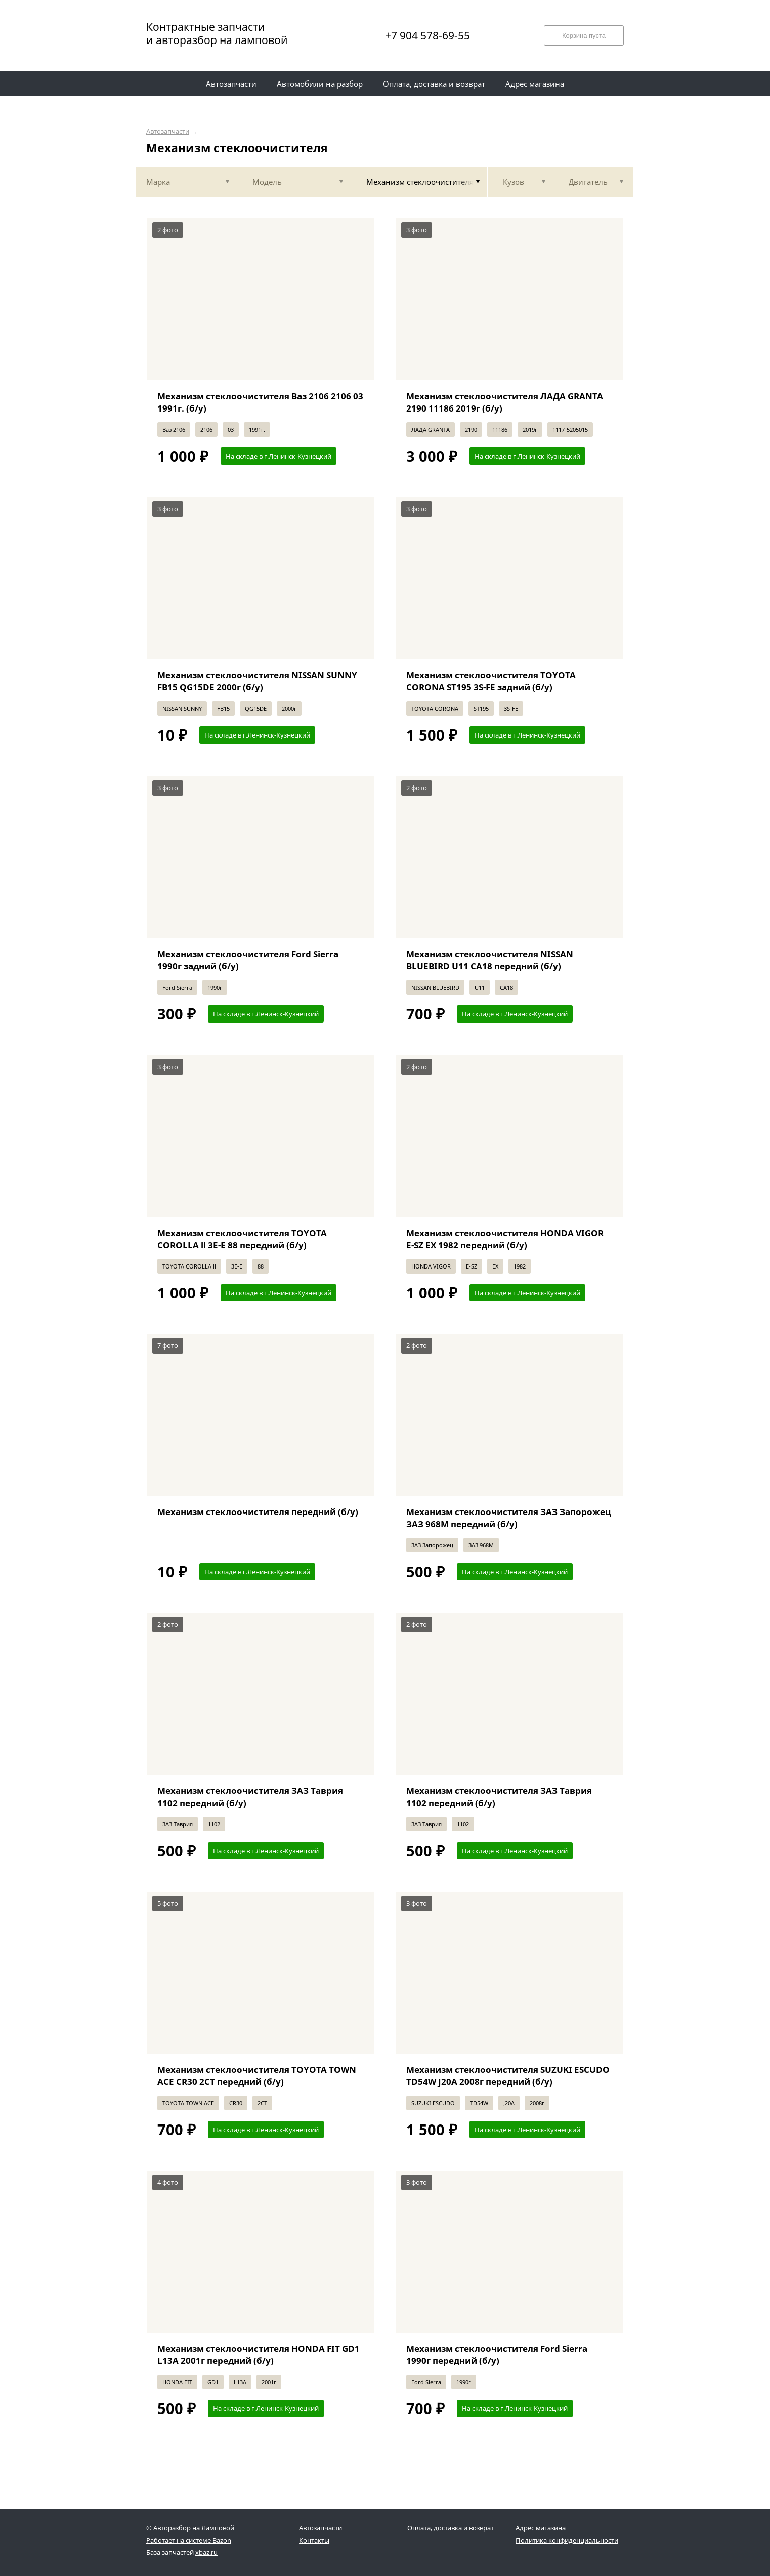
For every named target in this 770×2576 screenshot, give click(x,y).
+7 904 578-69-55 (427, 35)
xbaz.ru (206, 2552)
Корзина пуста (584, 35)
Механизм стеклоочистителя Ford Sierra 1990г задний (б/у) (247, 960)
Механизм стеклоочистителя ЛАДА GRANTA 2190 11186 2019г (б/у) (504, 402)
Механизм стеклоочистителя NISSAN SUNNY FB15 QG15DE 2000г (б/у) (257, 681)
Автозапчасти (167, 131)
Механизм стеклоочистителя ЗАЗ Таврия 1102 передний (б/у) (250, 1797)
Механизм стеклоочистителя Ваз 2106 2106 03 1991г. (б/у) (260, 402)
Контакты (314, 2540)
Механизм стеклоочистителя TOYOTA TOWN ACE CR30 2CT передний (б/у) (256, 2076)
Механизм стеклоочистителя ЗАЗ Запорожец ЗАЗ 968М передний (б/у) (508, 1518)
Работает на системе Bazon (188, 2540)
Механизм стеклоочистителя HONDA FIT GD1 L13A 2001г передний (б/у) (258, 2354)
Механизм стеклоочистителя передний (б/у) (257, 1512)
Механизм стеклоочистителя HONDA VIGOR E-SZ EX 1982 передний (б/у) (505, 1239)
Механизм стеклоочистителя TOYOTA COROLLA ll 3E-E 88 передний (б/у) (242, 1239)
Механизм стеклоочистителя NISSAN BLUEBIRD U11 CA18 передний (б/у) (489, 960)
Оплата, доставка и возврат (450, 2527)
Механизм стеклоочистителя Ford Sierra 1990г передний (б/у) (496, 2354)
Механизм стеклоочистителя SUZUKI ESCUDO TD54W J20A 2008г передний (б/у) (508, 2076)
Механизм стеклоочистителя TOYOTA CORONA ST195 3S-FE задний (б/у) (491, 681)
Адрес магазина (541, 2527)
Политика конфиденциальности (567, 2540)
